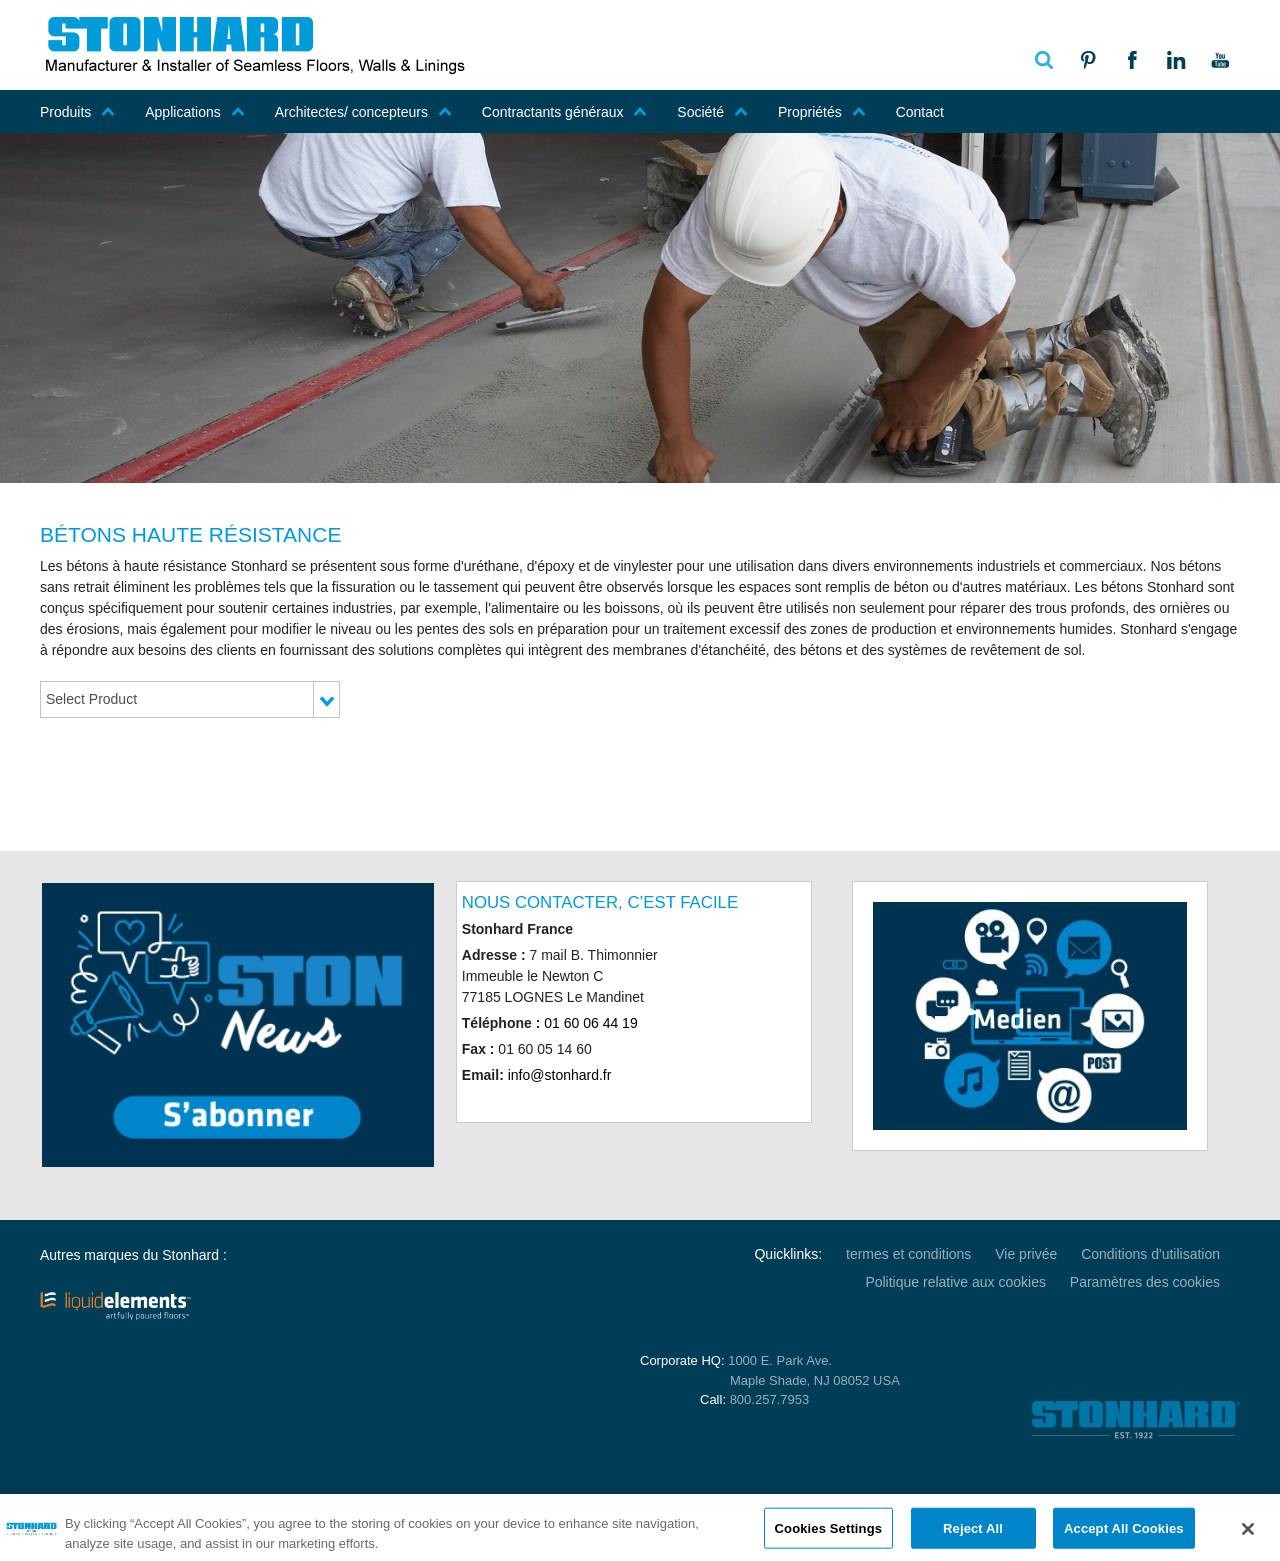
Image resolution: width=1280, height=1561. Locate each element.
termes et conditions (908, 1254)
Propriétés (822, 112)
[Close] (1248, 1537)
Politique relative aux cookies (955, 1282)
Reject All (973, 1536)
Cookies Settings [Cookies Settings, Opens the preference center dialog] (829, 1536)
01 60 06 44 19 (590, 1023)
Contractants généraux (565, 112)
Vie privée (1026, 1254)
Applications (195, 112)
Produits (77, 112)
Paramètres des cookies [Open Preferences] (1145, 1282)
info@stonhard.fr (560, 1075)
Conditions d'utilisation (1150, 1254)
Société (712, 112)
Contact (920, 112)
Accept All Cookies (1124, 1536)
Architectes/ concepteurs (363, 112)
